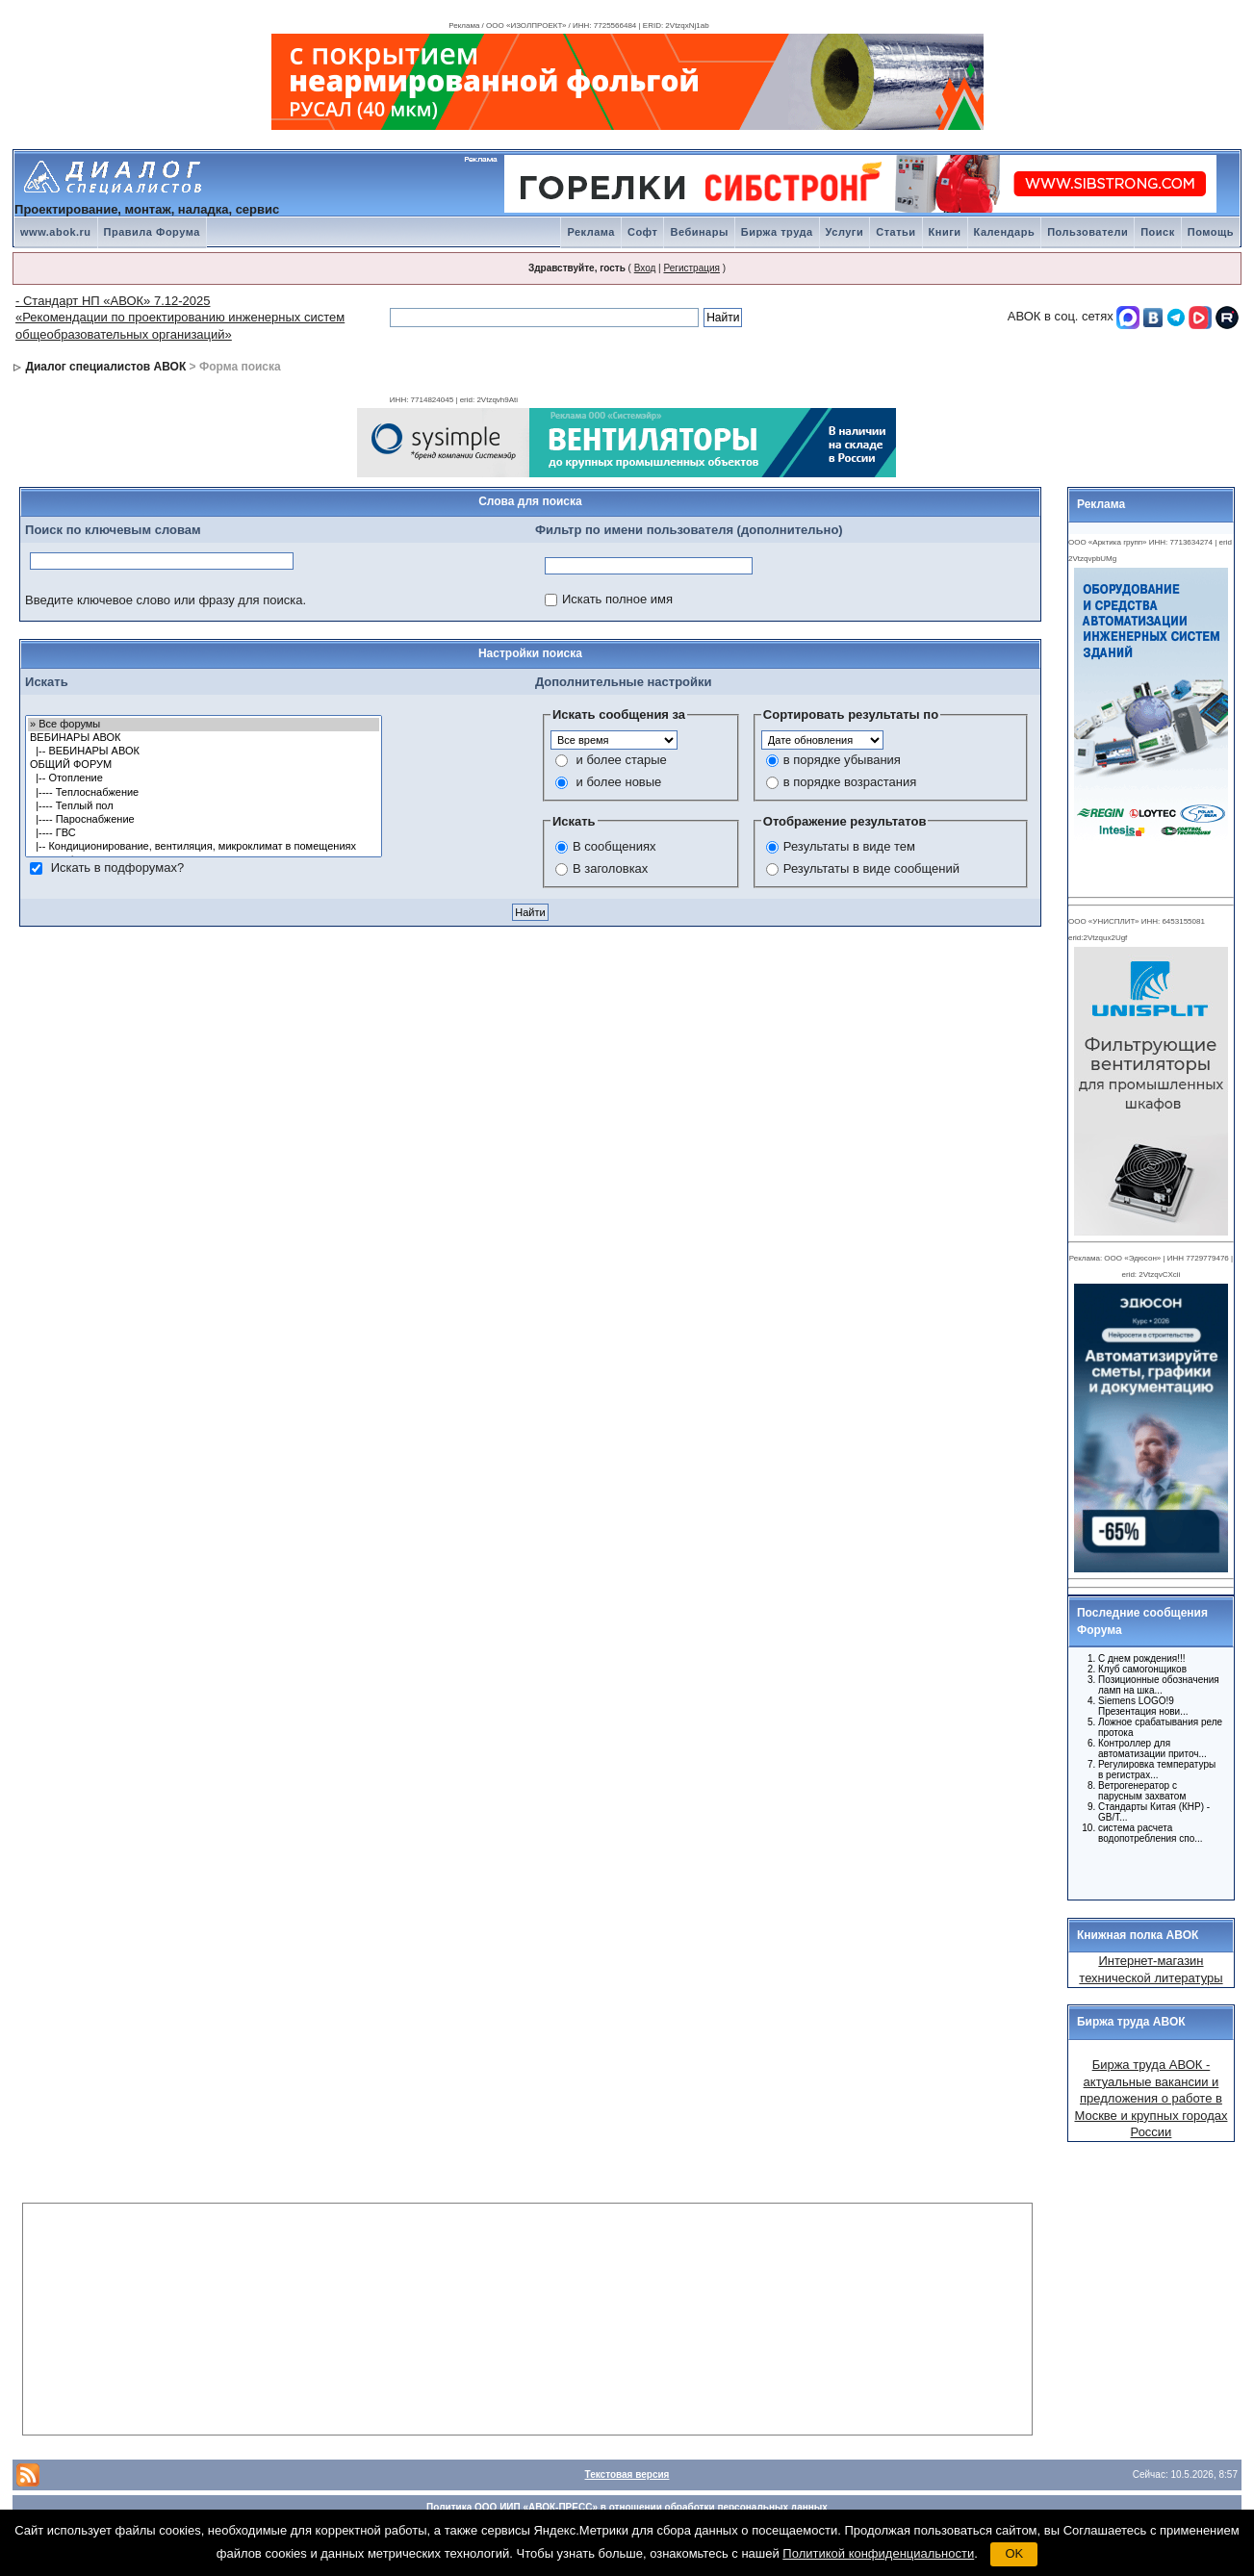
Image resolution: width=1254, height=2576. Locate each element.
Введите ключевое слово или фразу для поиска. (165, 600)
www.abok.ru (55, 232)
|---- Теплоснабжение (203, 793)
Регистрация (691, 268)
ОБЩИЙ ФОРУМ (203, 765)
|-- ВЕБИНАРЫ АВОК (203, 751)
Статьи (895, 232)
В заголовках (610, 868)
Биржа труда (777, 232)
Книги (945, 232)
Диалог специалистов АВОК (105, 366)
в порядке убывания (842, 759)
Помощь (1211, 232)
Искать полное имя (617, 599)
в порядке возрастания (849, 782)
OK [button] (1014, 2553)
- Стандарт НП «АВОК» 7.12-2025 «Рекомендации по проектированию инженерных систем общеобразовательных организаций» (180, 317)
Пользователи (1087, 232)
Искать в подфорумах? (117, 866)
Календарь (1005, 232)
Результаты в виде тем (849, 846)
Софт (642, 232)
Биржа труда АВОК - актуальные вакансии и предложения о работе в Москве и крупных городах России (1150, 2098)
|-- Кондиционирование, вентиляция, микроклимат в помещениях (203, 847)
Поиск (1157, 232)
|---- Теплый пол (203, 806)
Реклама (591, 232)
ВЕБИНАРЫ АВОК (203, 738)
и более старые (621, 759)
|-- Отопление (203, 778)
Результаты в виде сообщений (871, 868)
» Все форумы (203, 724)
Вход (645, 268)
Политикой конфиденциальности (878, 2553)
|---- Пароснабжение (203, 820)
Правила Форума (152, 232)
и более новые (619, 782)
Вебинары (699, 232)
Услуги (845, 232)
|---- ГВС (203, 833)
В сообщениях (614, 846)
